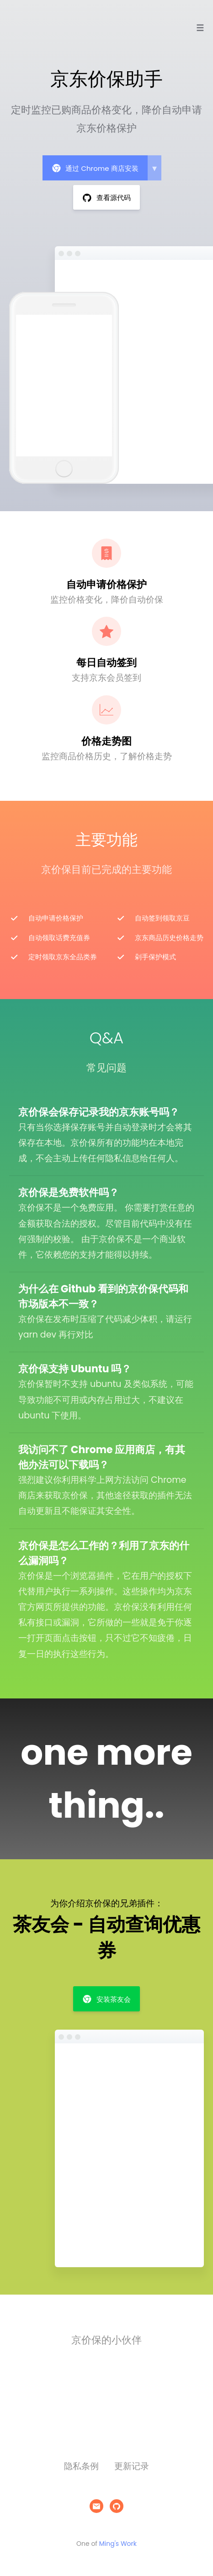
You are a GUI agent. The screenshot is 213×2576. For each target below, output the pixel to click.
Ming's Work (118, 2543)
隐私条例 (81, 2466)
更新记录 (131, 2466)
